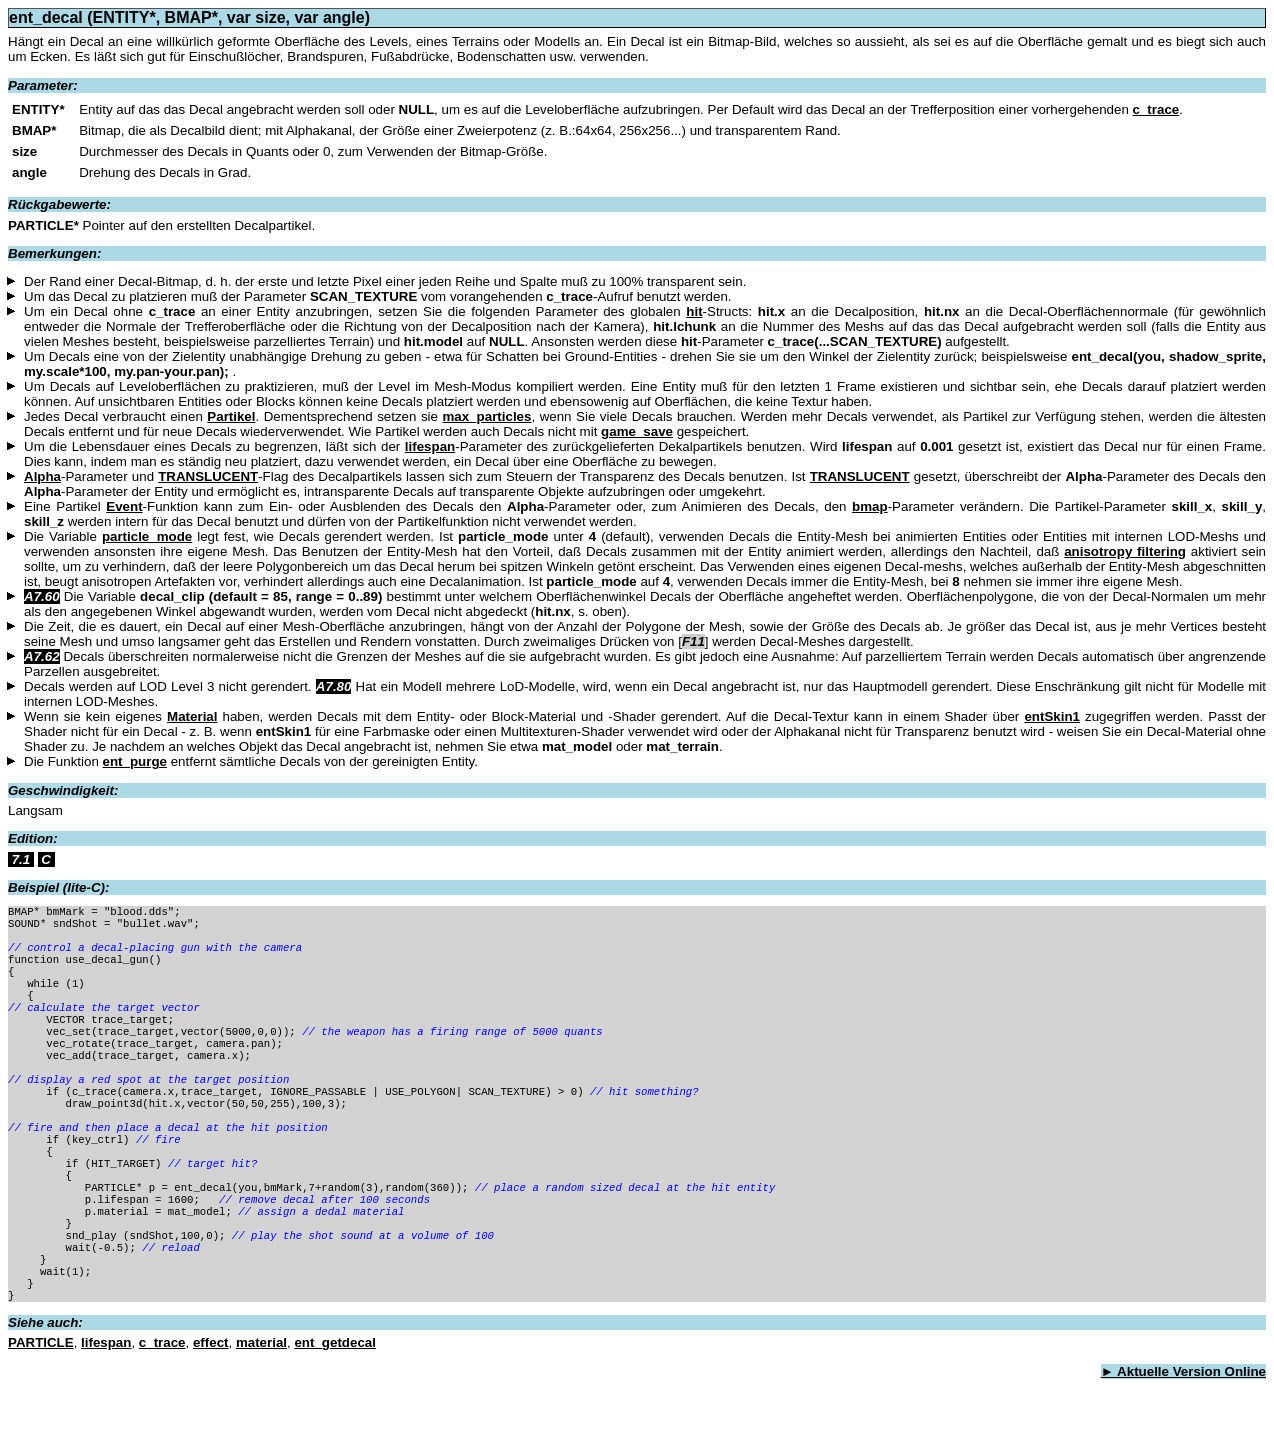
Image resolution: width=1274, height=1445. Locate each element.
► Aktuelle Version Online (1183, 1437)
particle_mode (147, 536)
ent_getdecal (334, 1408)
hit (694, 311)
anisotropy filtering (1125, 551)
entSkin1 (1052, 716)
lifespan (430, 446)
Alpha (42, 476)
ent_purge (135, 761)
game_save (637, 431)
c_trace (1156, 109)
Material (192, 716)
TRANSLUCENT (208, 476)
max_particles (487, 416)
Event (124, 506)
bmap (870, 506)
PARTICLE (41, 1408)
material (261, 1408)
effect (211, 1408)
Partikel (231, 416)
